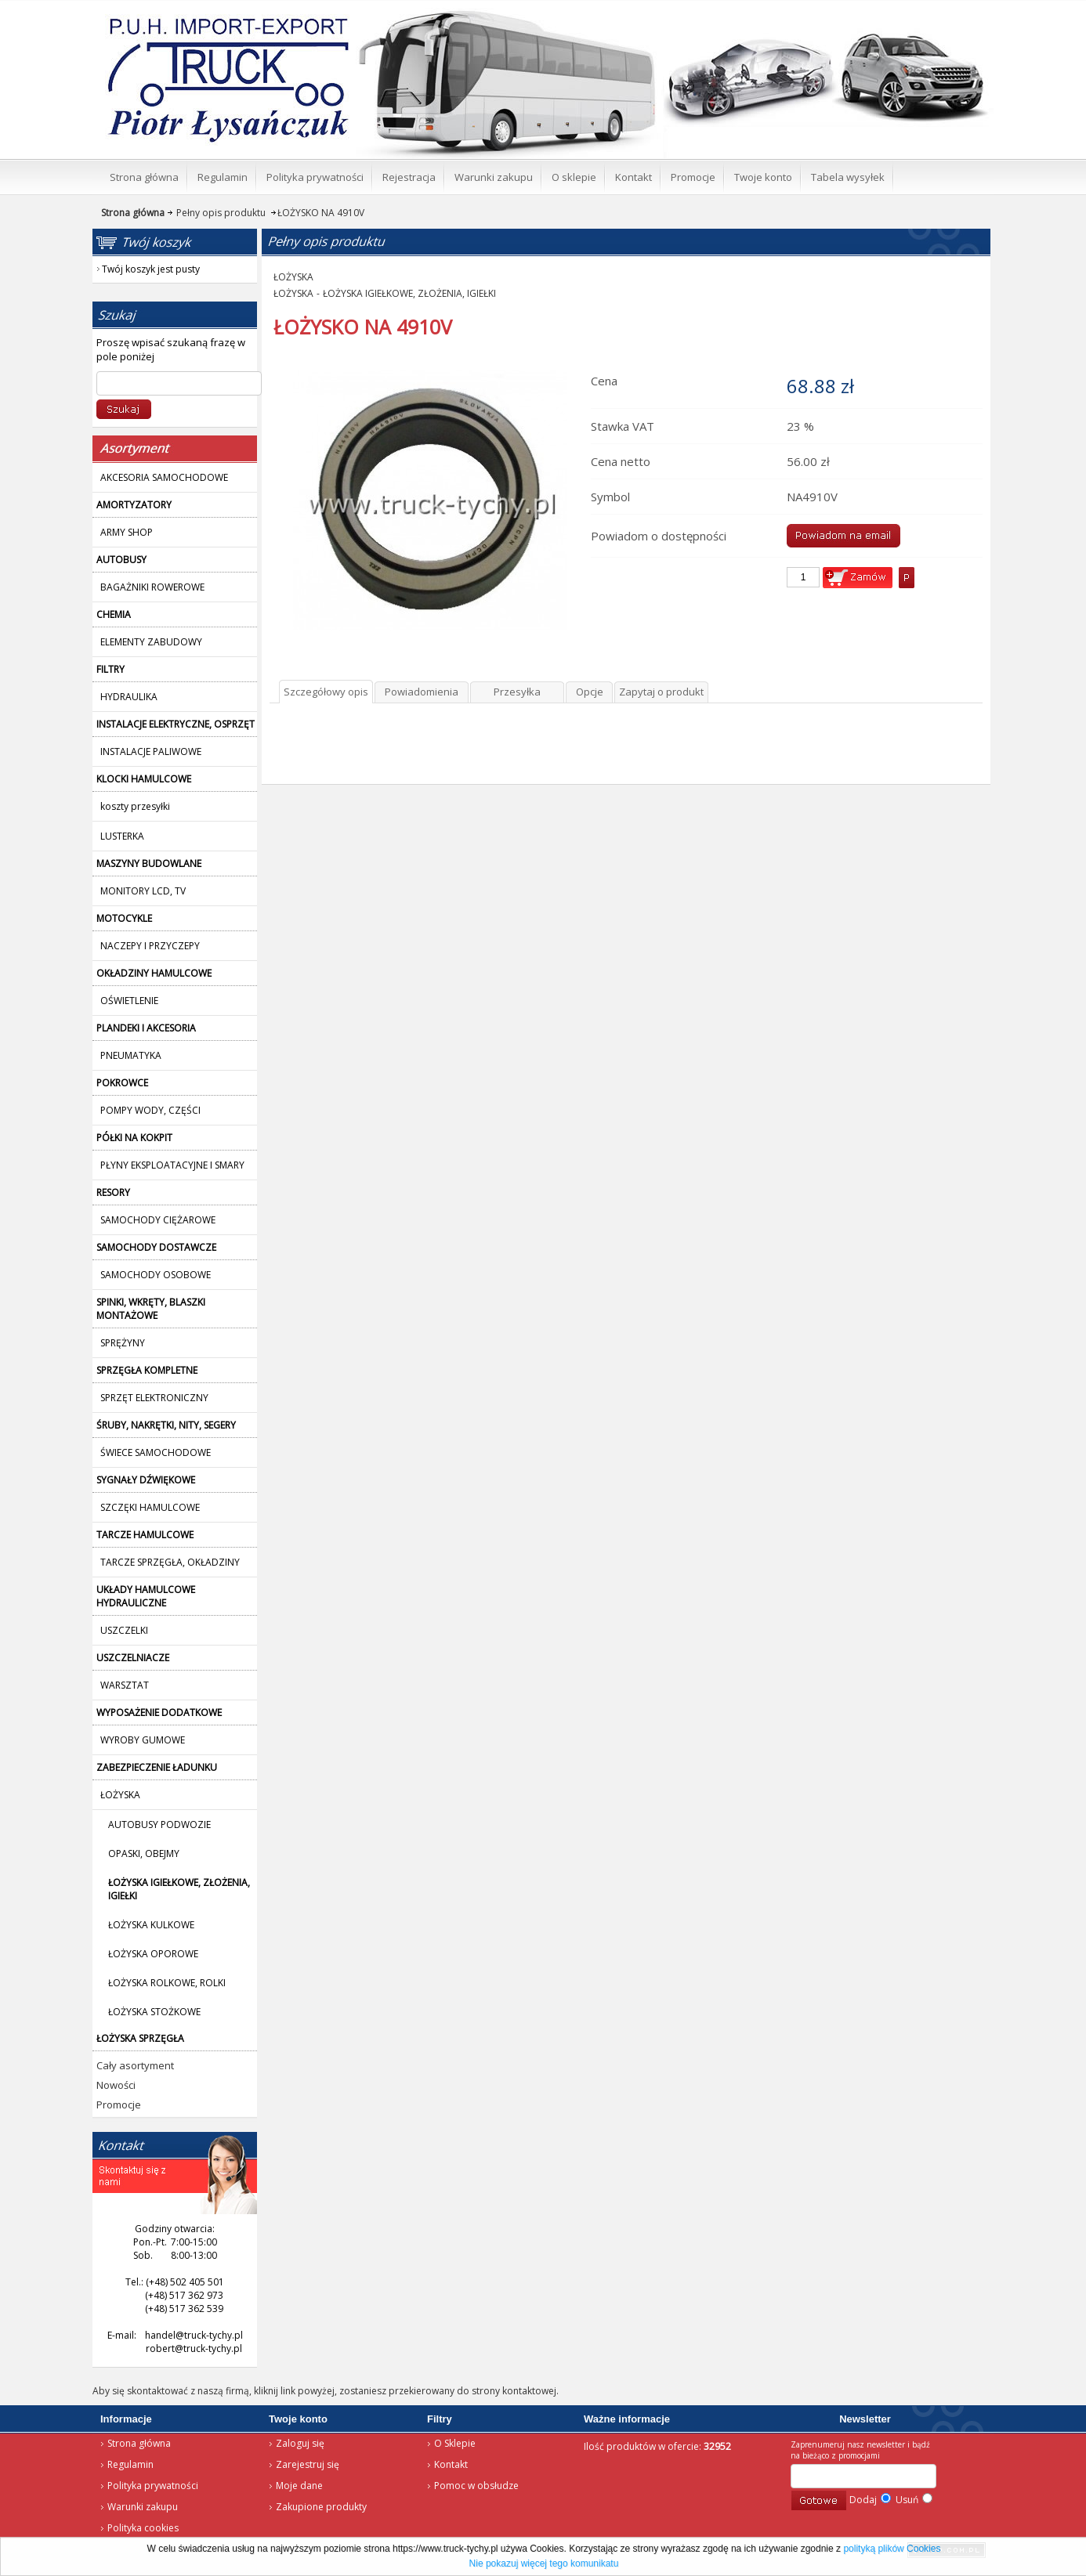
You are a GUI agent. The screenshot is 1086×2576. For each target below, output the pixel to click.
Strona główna (206, 20)
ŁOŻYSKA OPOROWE (153, 1953)
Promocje (118, 2104)
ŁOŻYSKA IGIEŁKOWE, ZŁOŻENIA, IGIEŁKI (409, 293)
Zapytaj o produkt (661, 692)
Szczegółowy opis (326, 692)
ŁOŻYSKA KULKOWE (151, 1924)
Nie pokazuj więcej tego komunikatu (544, 2563)
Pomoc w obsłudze (476, 2485)
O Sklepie (455, 2443)
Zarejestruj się (307, 2464)
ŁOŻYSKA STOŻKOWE (154, 2011)
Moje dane (299, 2485)
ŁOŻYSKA (293, 277)
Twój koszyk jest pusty (866, 12)
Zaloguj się (300, 2443)
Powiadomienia (421, 692)
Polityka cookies (143, 2527)
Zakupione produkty (321, 2506)
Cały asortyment (135, 2065)
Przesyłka (517, 692)
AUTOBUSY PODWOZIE (159, 1824)
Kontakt (451, 2464)
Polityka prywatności (152, 2485)
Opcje (589, 692)
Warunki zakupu (142, 2506)
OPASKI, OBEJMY (143, 1853)
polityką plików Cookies (891, 2548)
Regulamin (130, 2464)
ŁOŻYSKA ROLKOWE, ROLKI (167, 1982)
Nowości (116, 2085)
